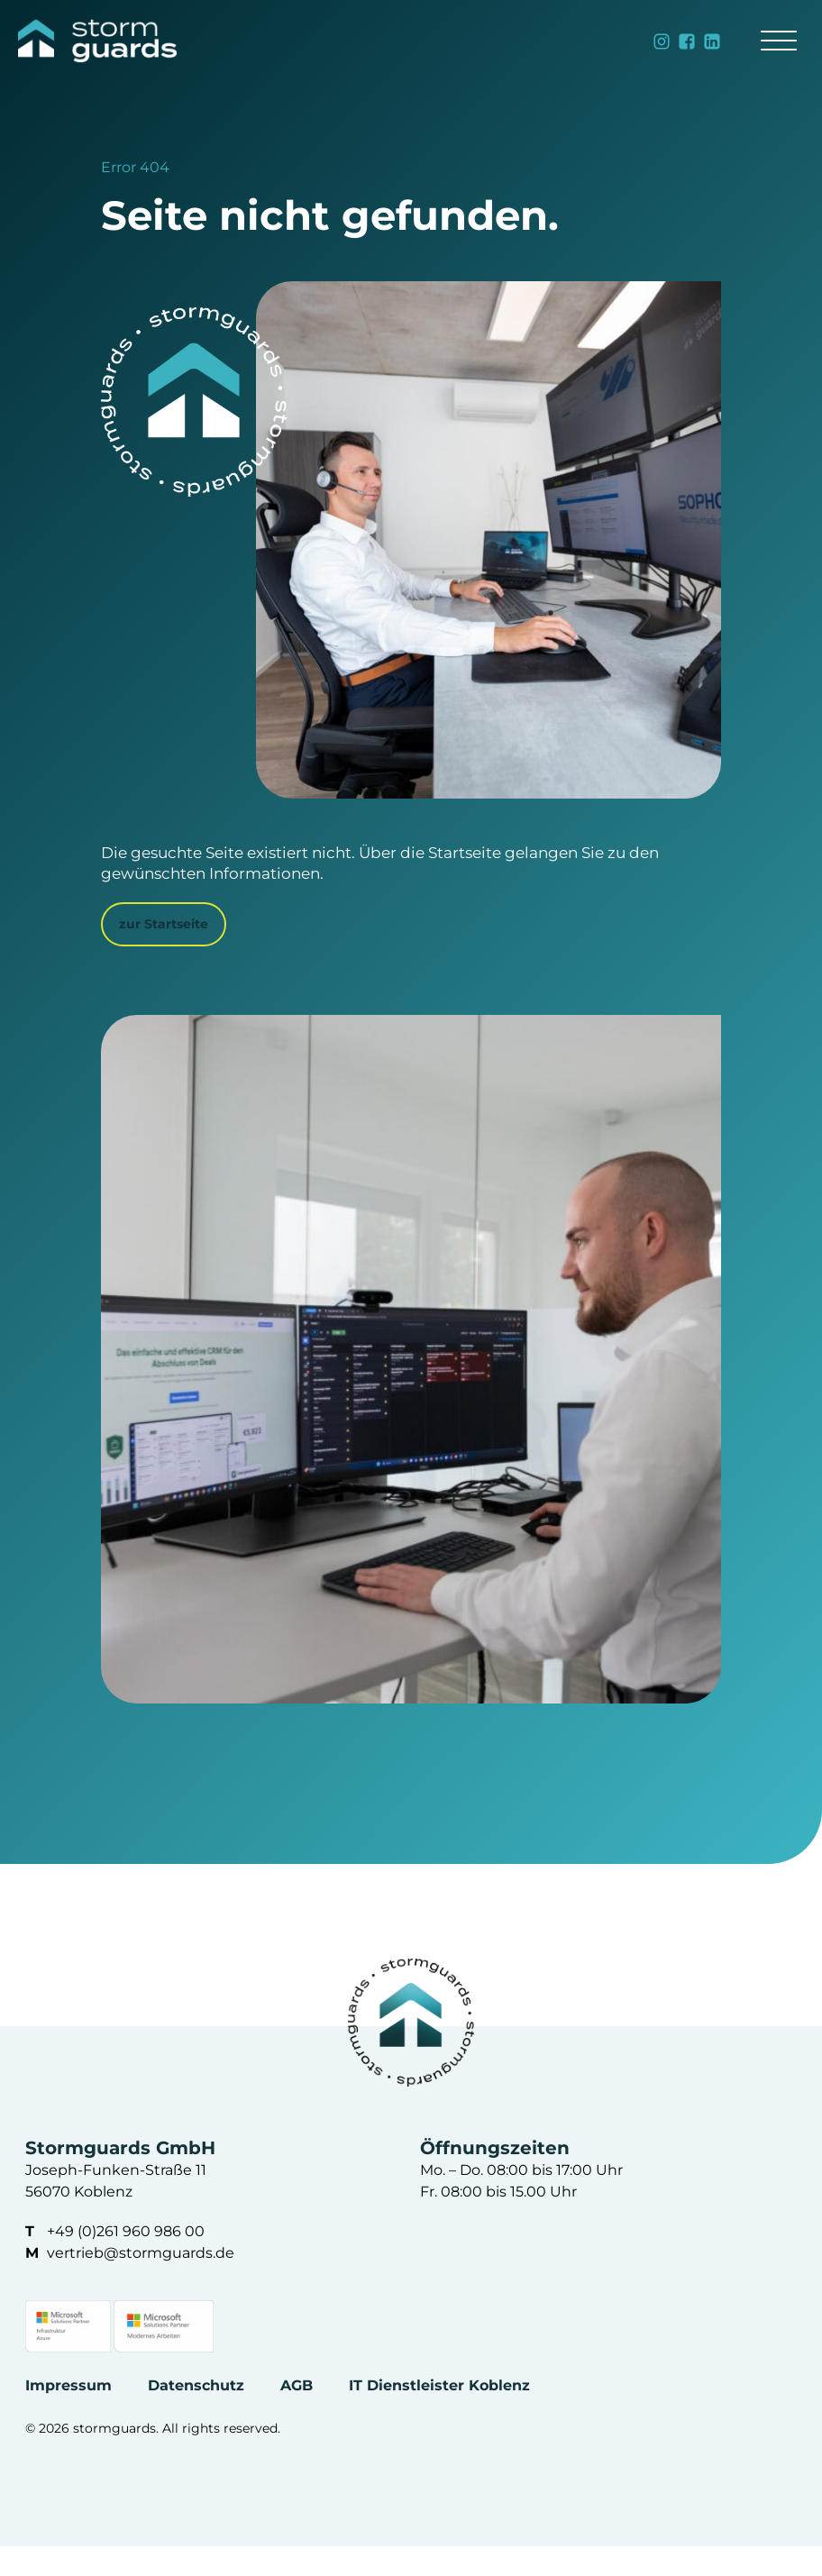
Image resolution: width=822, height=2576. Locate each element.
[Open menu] (779, 41)
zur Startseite (163, 924)
